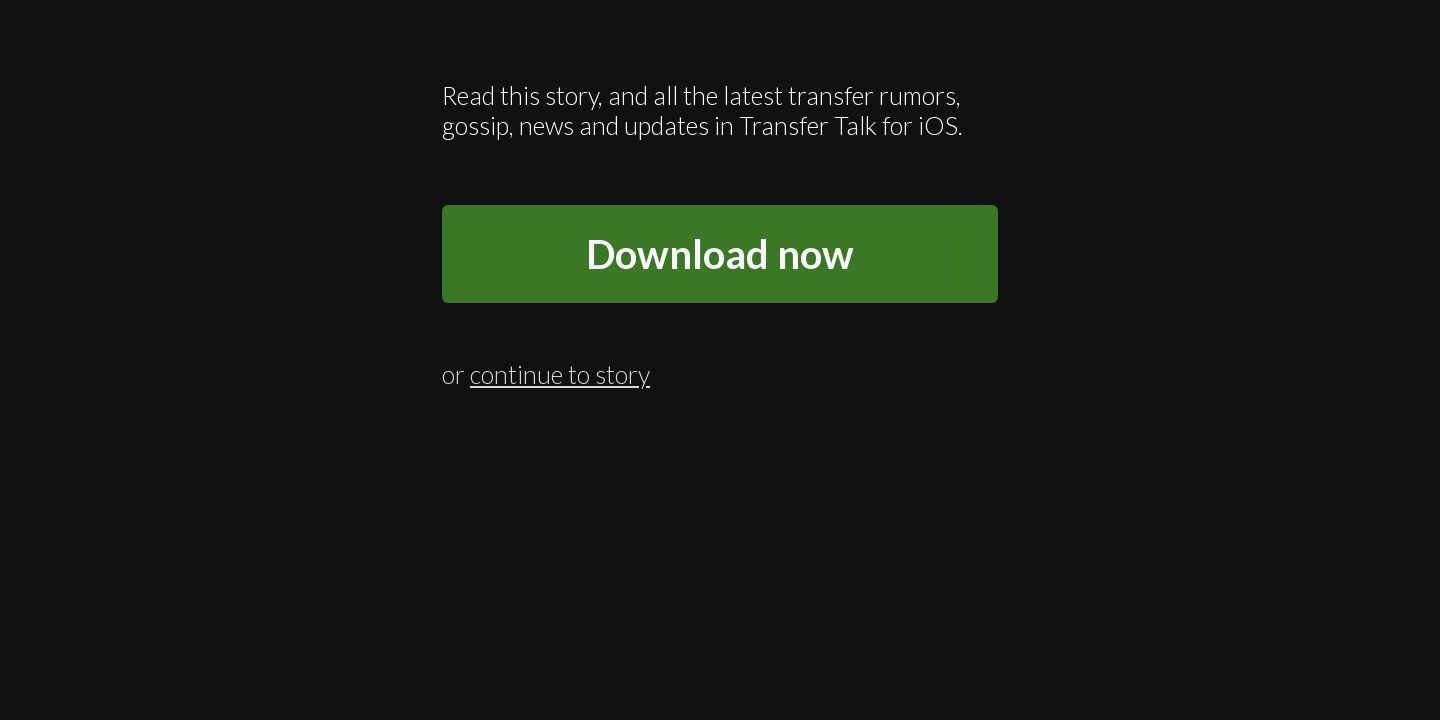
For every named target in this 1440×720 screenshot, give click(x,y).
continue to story (560, 369)
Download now (720, 254)
